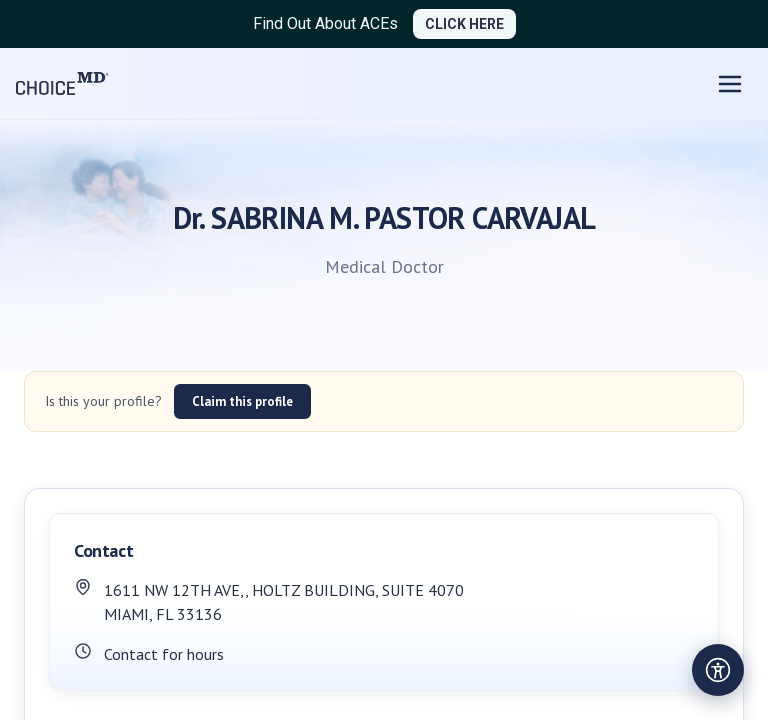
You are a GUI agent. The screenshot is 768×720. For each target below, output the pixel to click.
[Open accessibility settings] (718, 670)
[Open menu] (730, 84)
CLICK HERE (464, 24)
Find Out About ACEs (325, 23)
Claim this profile (242, 401)
